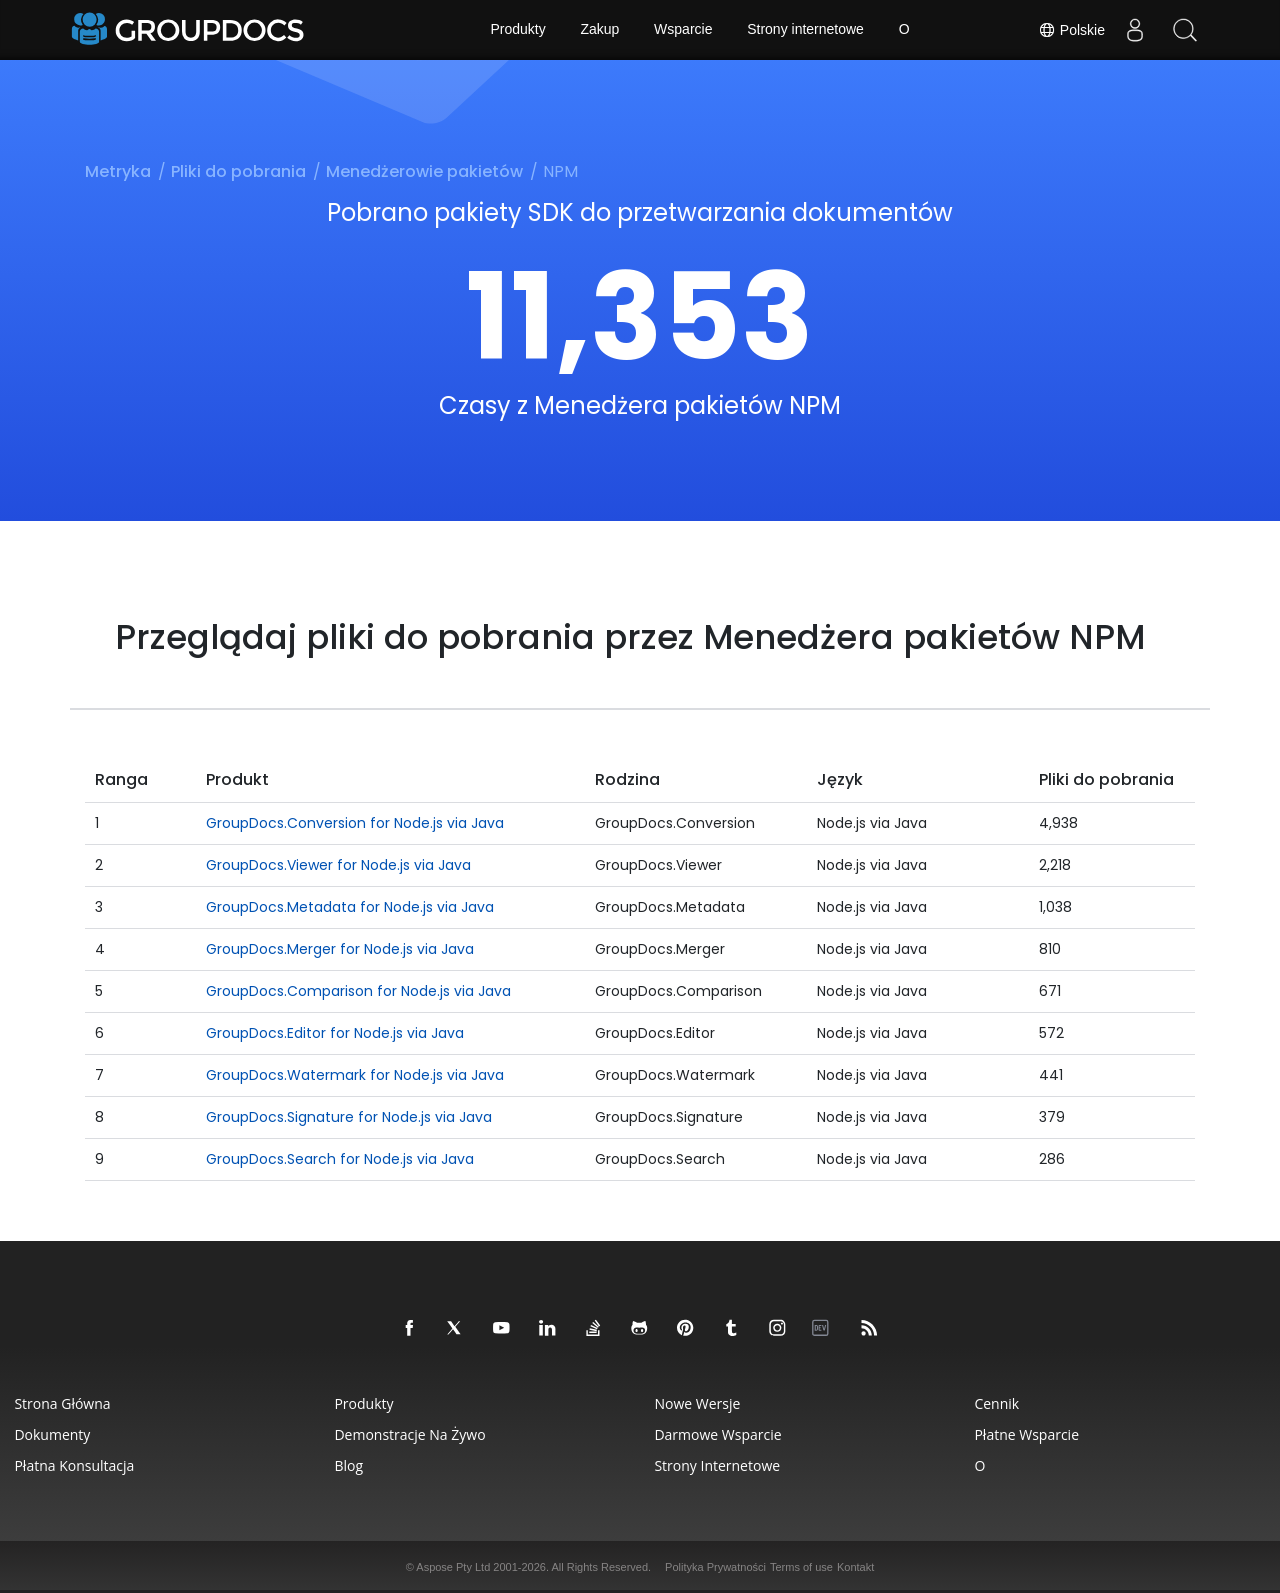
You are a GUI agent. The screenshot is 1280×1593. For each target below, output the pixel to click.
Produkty (517, 30)
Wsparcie (683, 30)
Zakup (599, 30)
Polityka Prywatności (715, 1567)
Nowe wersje (698, 1403)
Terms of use (801, 1567)
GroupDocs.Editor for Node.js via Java (335, 1033)
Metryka (118, 171)
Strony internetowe (805, 30)
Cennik (997, 1403)
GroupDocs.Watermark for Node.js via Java (355, 1075)
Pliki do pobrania (238, 171)
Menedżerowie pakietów (424, 171)
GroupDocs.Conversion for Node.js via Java (355, 823)
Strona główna (63, 1403)
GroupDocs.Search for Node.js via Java (340, 1159)
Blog (349, 1465)
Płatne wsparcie (1027, 1434)
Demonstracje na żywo (410, 1434)
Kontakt (855, 1567)
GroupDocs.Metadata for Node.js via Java (350, 907)
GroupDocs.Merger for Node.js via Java (340, 949)
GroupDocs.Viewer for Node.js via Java (338, 865)
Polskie (1071, 30)
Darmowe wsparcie (718, 1434)
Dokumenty (53, 1434)
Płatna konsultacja (75, 1465)
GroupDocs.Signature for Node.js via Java (349, 1117)
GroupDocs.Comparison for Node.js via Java (358, 991)
